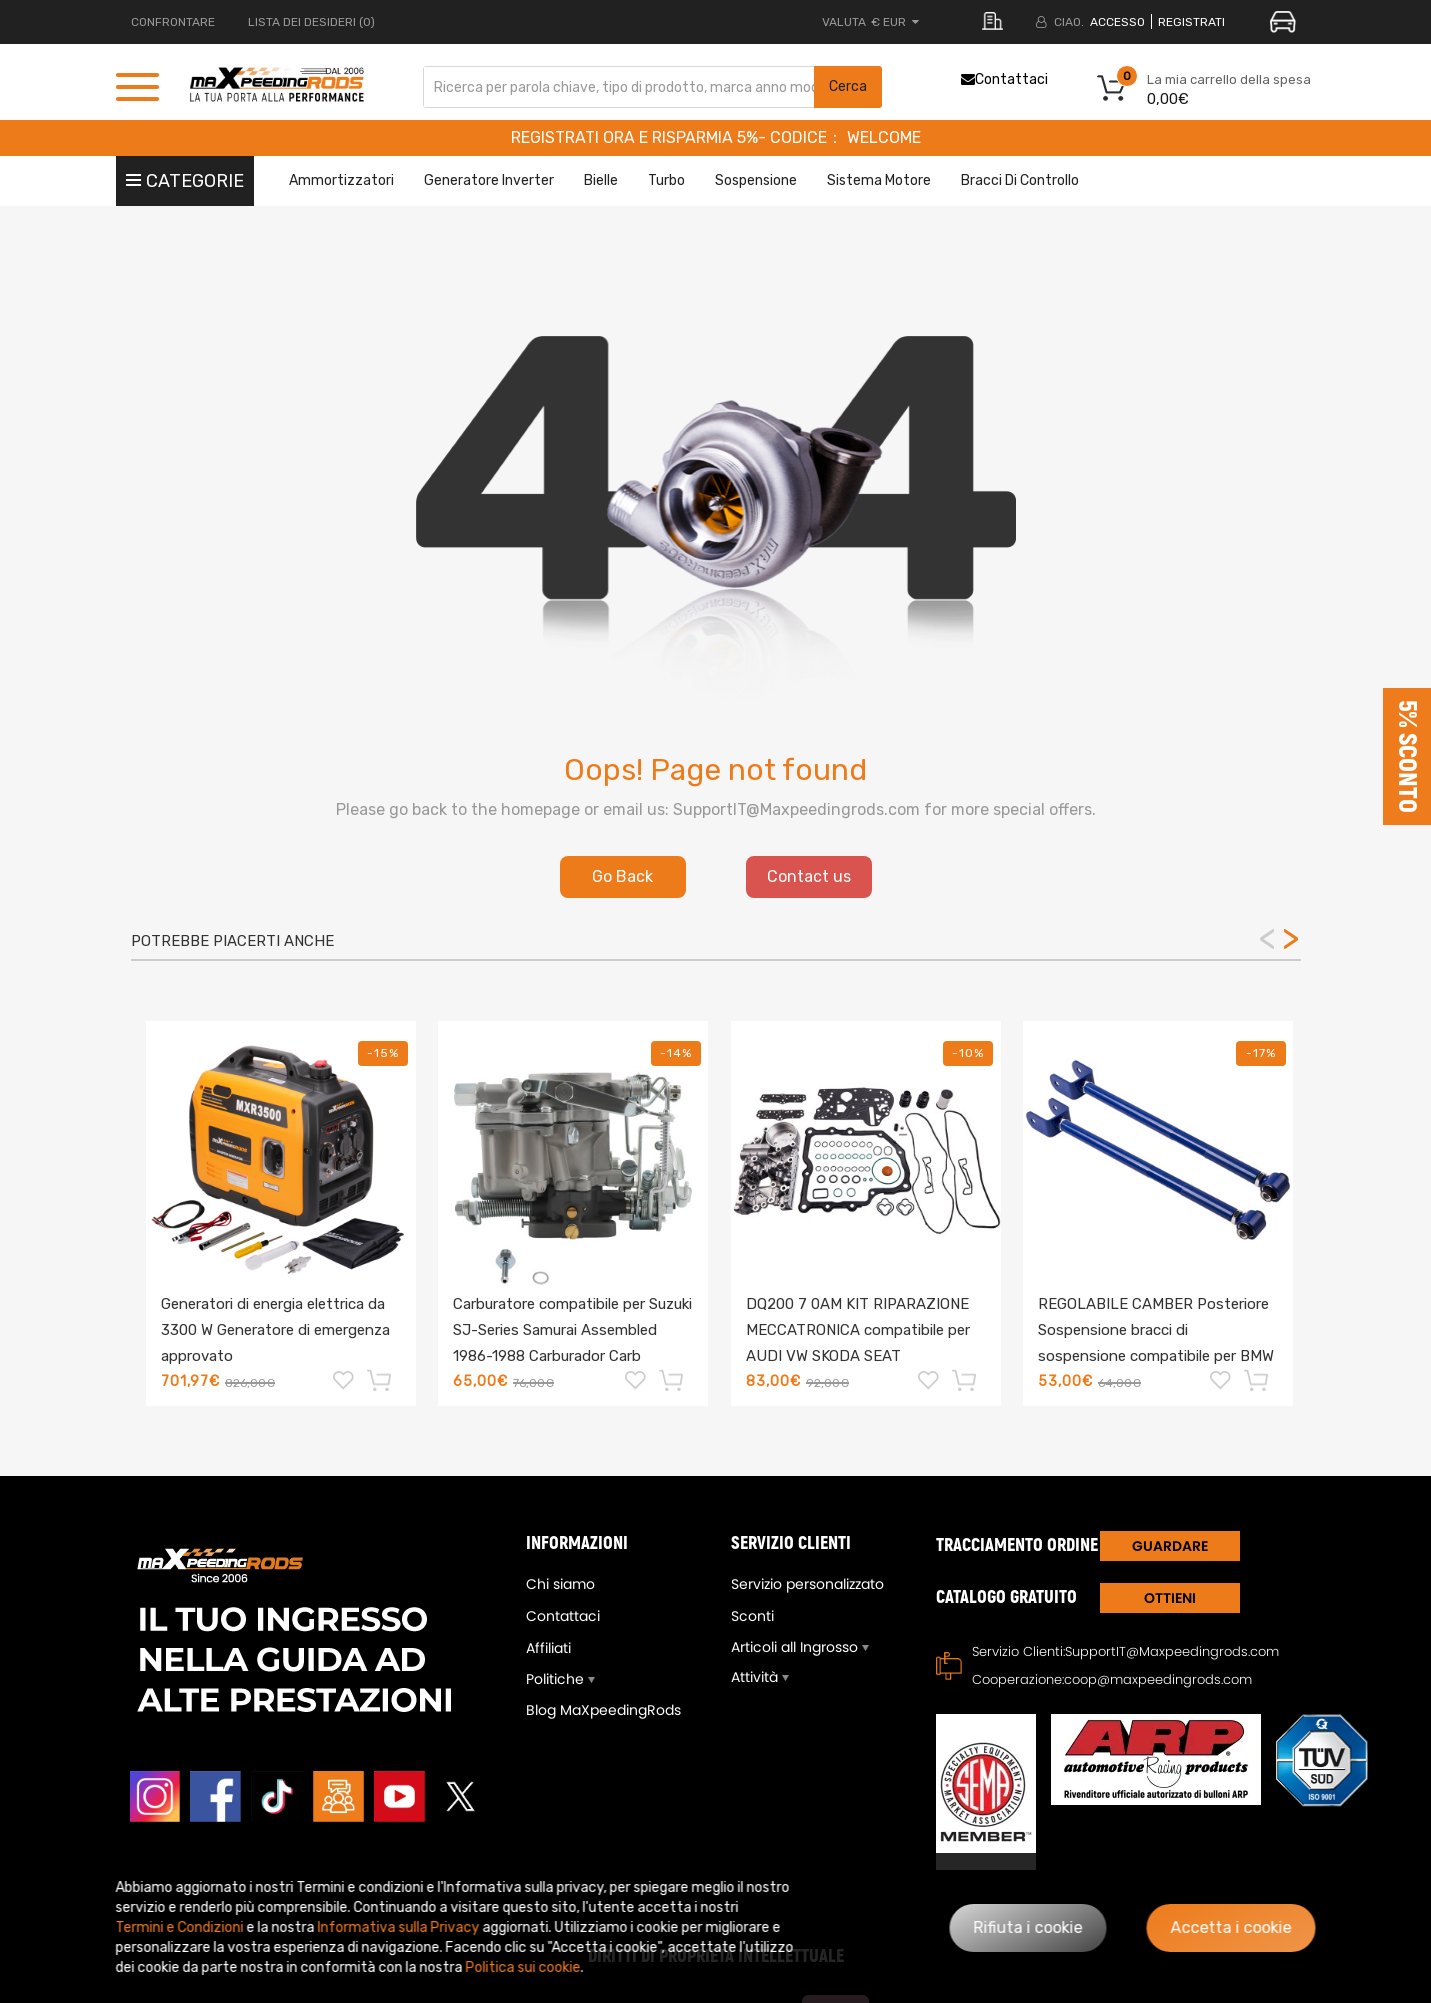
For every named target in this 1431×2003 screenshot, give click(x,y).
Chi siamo (560, 1584)
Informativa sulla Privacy (399, 1927)
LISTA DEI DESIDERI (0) (311, 22)
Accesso (1117, 22)
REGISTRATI (1191, 22)
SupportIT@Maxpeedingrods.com (1172, 1651)
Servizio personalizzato (807, 1584)
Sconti (752, 1616)
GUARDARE (1170, 1546)
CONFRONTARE (173, 22)
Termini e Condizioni (180, 1927)
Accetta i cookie (1231, 1927)
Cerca (848, 86)
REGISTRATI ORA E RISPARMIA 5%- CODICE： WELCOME (716, 137)
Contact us (809, 876)
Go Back (622, 876)
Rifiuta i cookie (1028, 1927)
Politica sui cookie (523, 1967)
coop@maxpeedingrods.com (1158, 1679)
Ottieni (1170, 1598)
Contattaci (1004, 79)
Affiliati (548, 1648)
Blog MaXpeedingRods (603, 1710)
